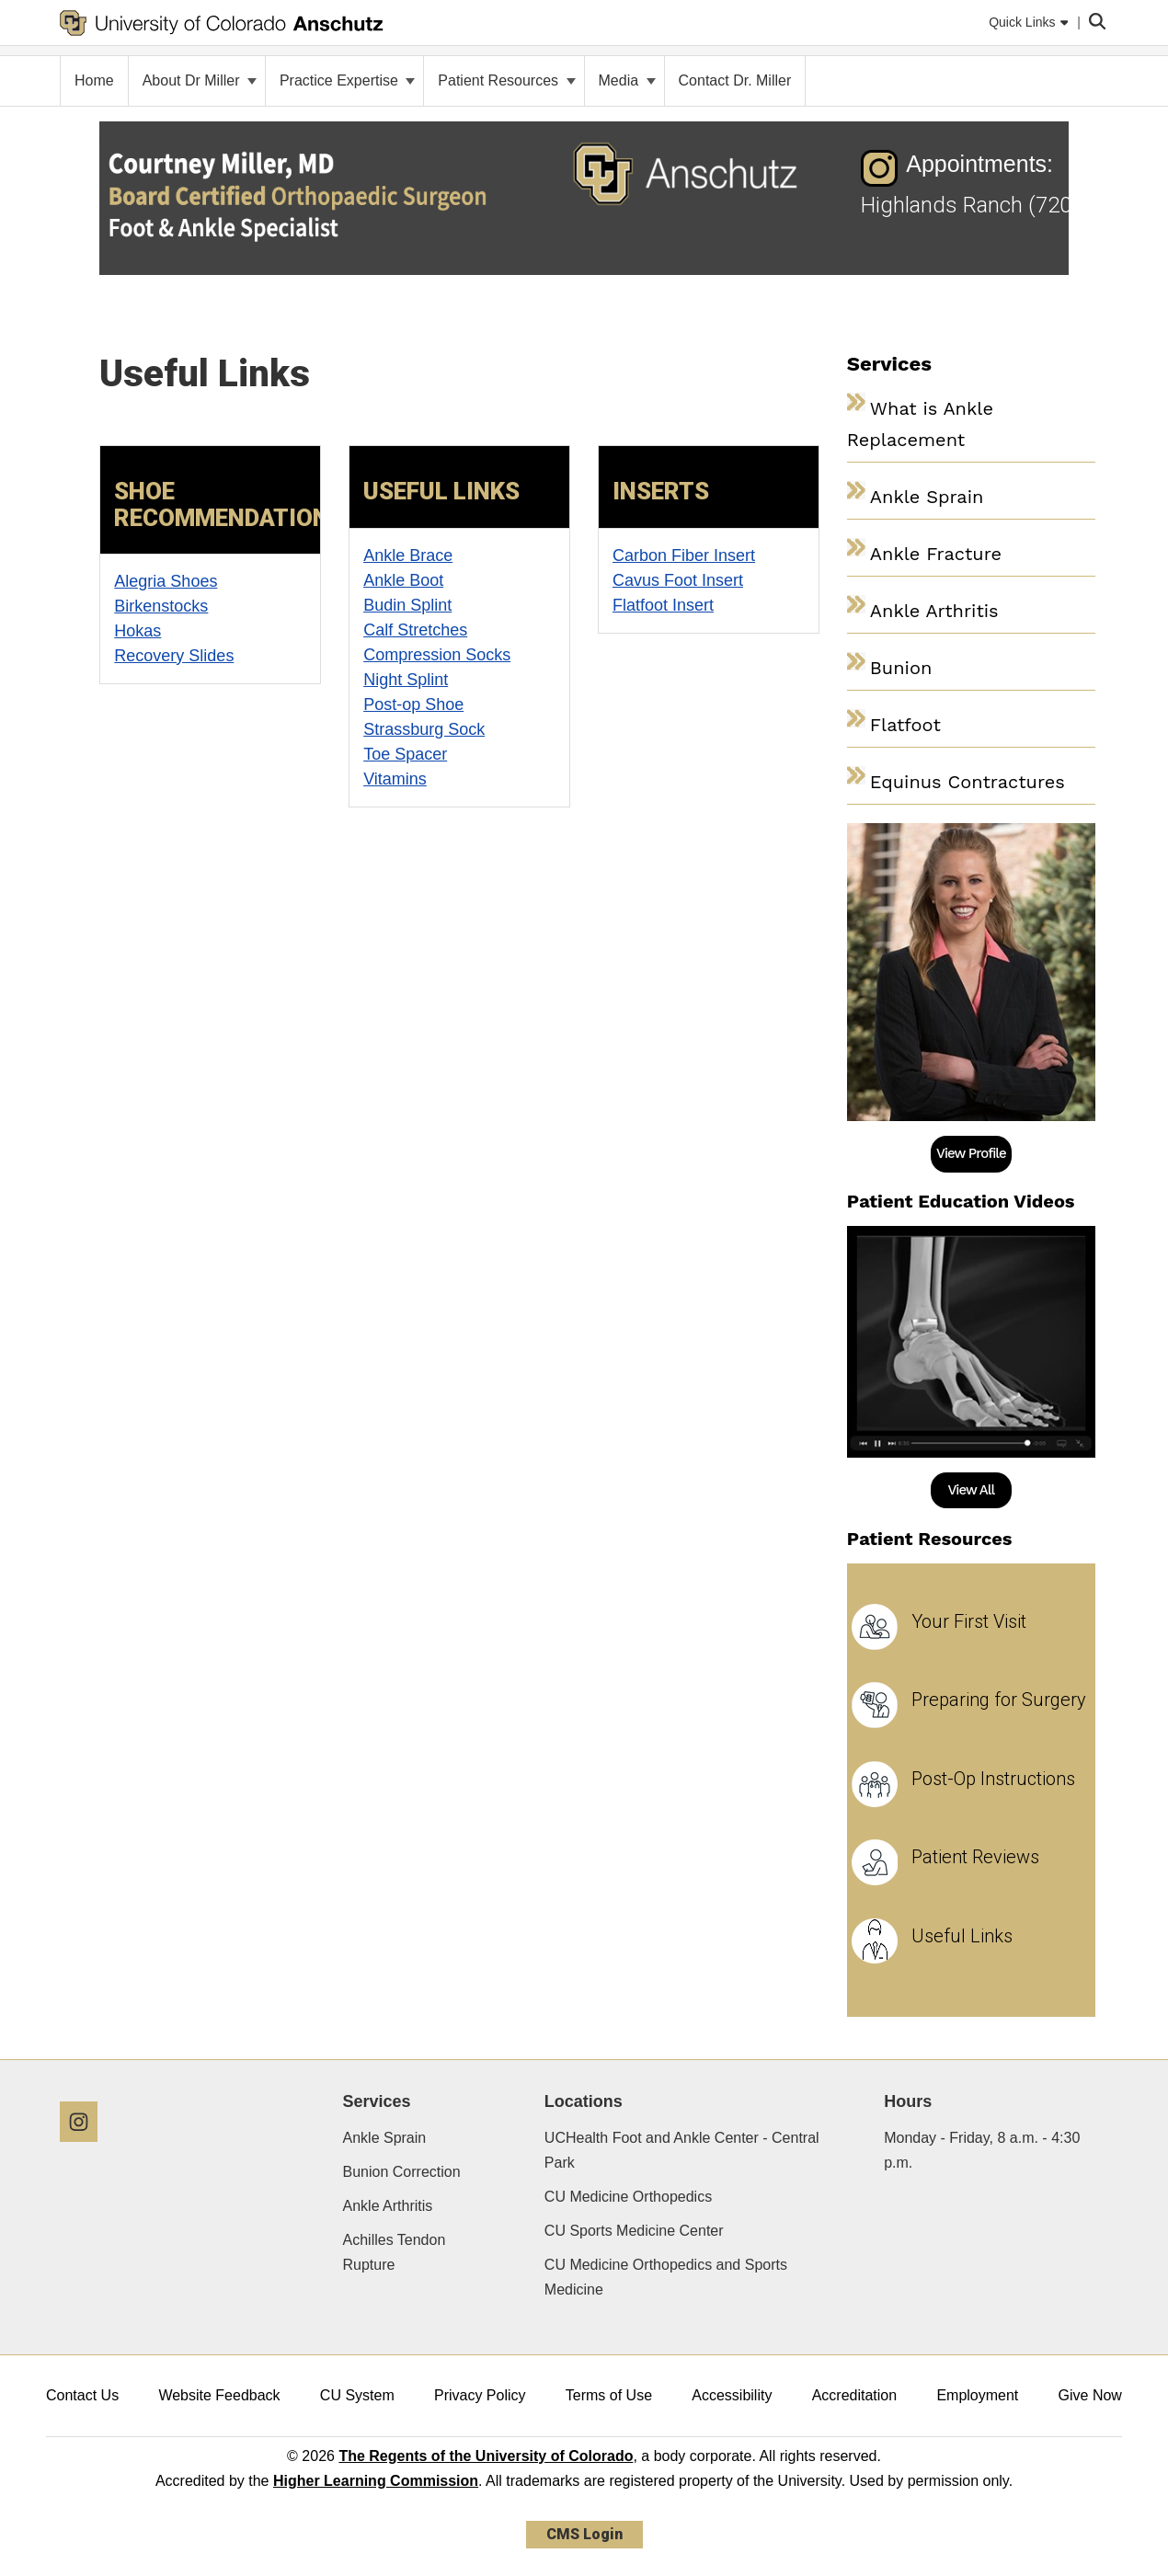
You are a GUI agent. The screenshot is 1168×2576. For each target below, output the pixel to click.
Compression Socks (436, 655)
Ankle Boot (403, 580)
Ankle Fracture (936, 554)
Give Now (1090, 2395)
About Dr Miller (200, 80)
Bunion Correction (402, 2172)
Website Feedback (219, 2395)
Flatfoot (905, 725)
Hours (908, 2101)
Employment (977, 2395)
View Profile (971, 1153)
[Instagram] (85, 2149)
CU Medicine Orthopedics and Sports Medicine (665, 2277)
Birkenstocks (161, 606)
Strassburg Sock (424, 729)
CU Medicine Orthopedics (628, 2196)
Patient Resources (506, 80)
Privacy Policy (480, 2395)
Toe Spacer (405, 754)
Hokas (137, 631)
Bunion (901, 668)
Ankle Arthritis (934, 611)
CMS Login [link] (584, 2534)
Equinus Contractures (967, 782)
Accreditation (855, 2395)
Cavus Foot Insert (678, 580)
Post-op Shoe (413, 704)
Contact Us (82, 2395)
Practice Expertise (347, 80)
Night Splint (405, 679)
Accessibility (732, 2395)
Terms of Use (609, 2395)
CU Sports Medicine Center (634, 2230)
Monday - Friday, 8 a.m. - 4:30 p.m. (982, 2150)
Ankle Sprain (927, 497)
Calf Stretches (415, 630)
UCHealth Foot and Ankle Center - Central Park (681, 2150)
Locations (583, 2101)
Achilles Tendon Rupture (394, 2252)
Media (627, 80)
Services (377, 2101)
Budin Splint (407, 605)
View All (970, 1490)
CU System (357, 2395)
